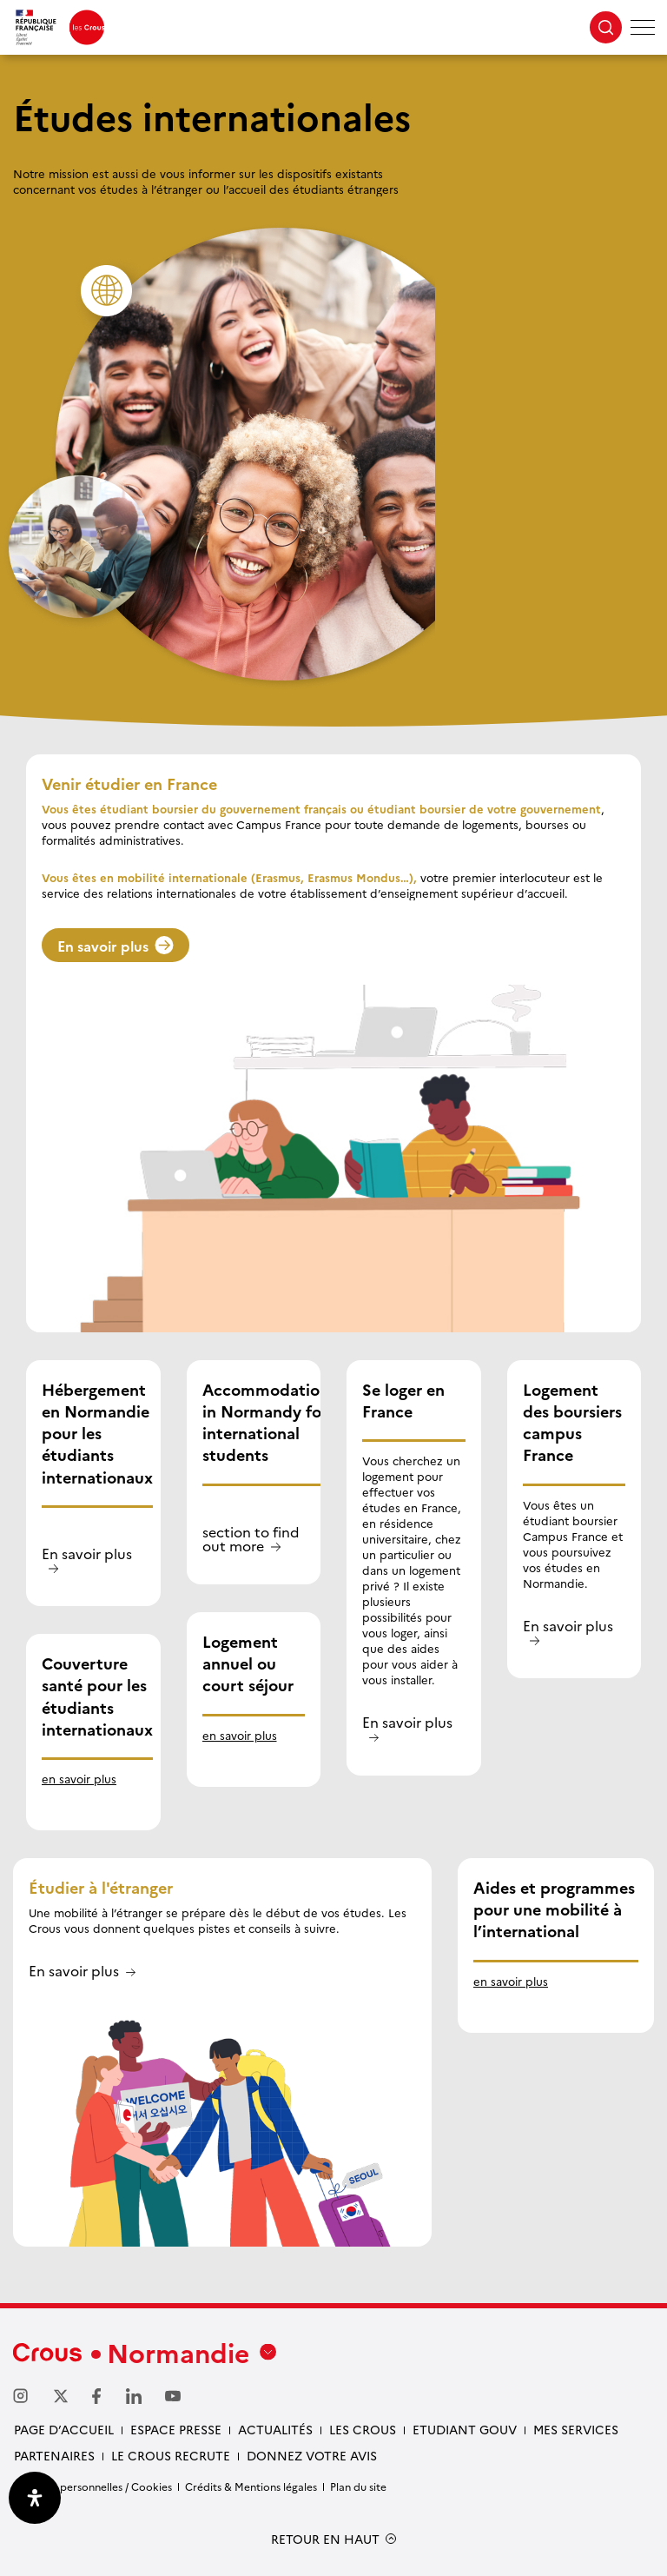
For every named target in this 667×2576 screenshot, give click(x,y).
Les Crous (362, 2429)
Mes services (575, 2429)
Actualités (275, 2429)
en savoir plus (79, 1778)
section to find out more (251, 1539)
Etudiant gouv (465, 2429)
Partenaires (54, 2455)
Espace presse (175, 2429)
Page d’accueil (64, 2429)
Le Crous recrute (170, 2455)
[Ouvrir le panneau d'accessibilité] (35, 2498)
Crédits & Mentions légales (251, 2486)
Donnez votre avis (312, 2455)
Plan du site (358, 2486)
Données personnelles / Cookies (92, 2486)
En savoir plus (115, 945)
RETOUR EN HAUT (325, 2539)
